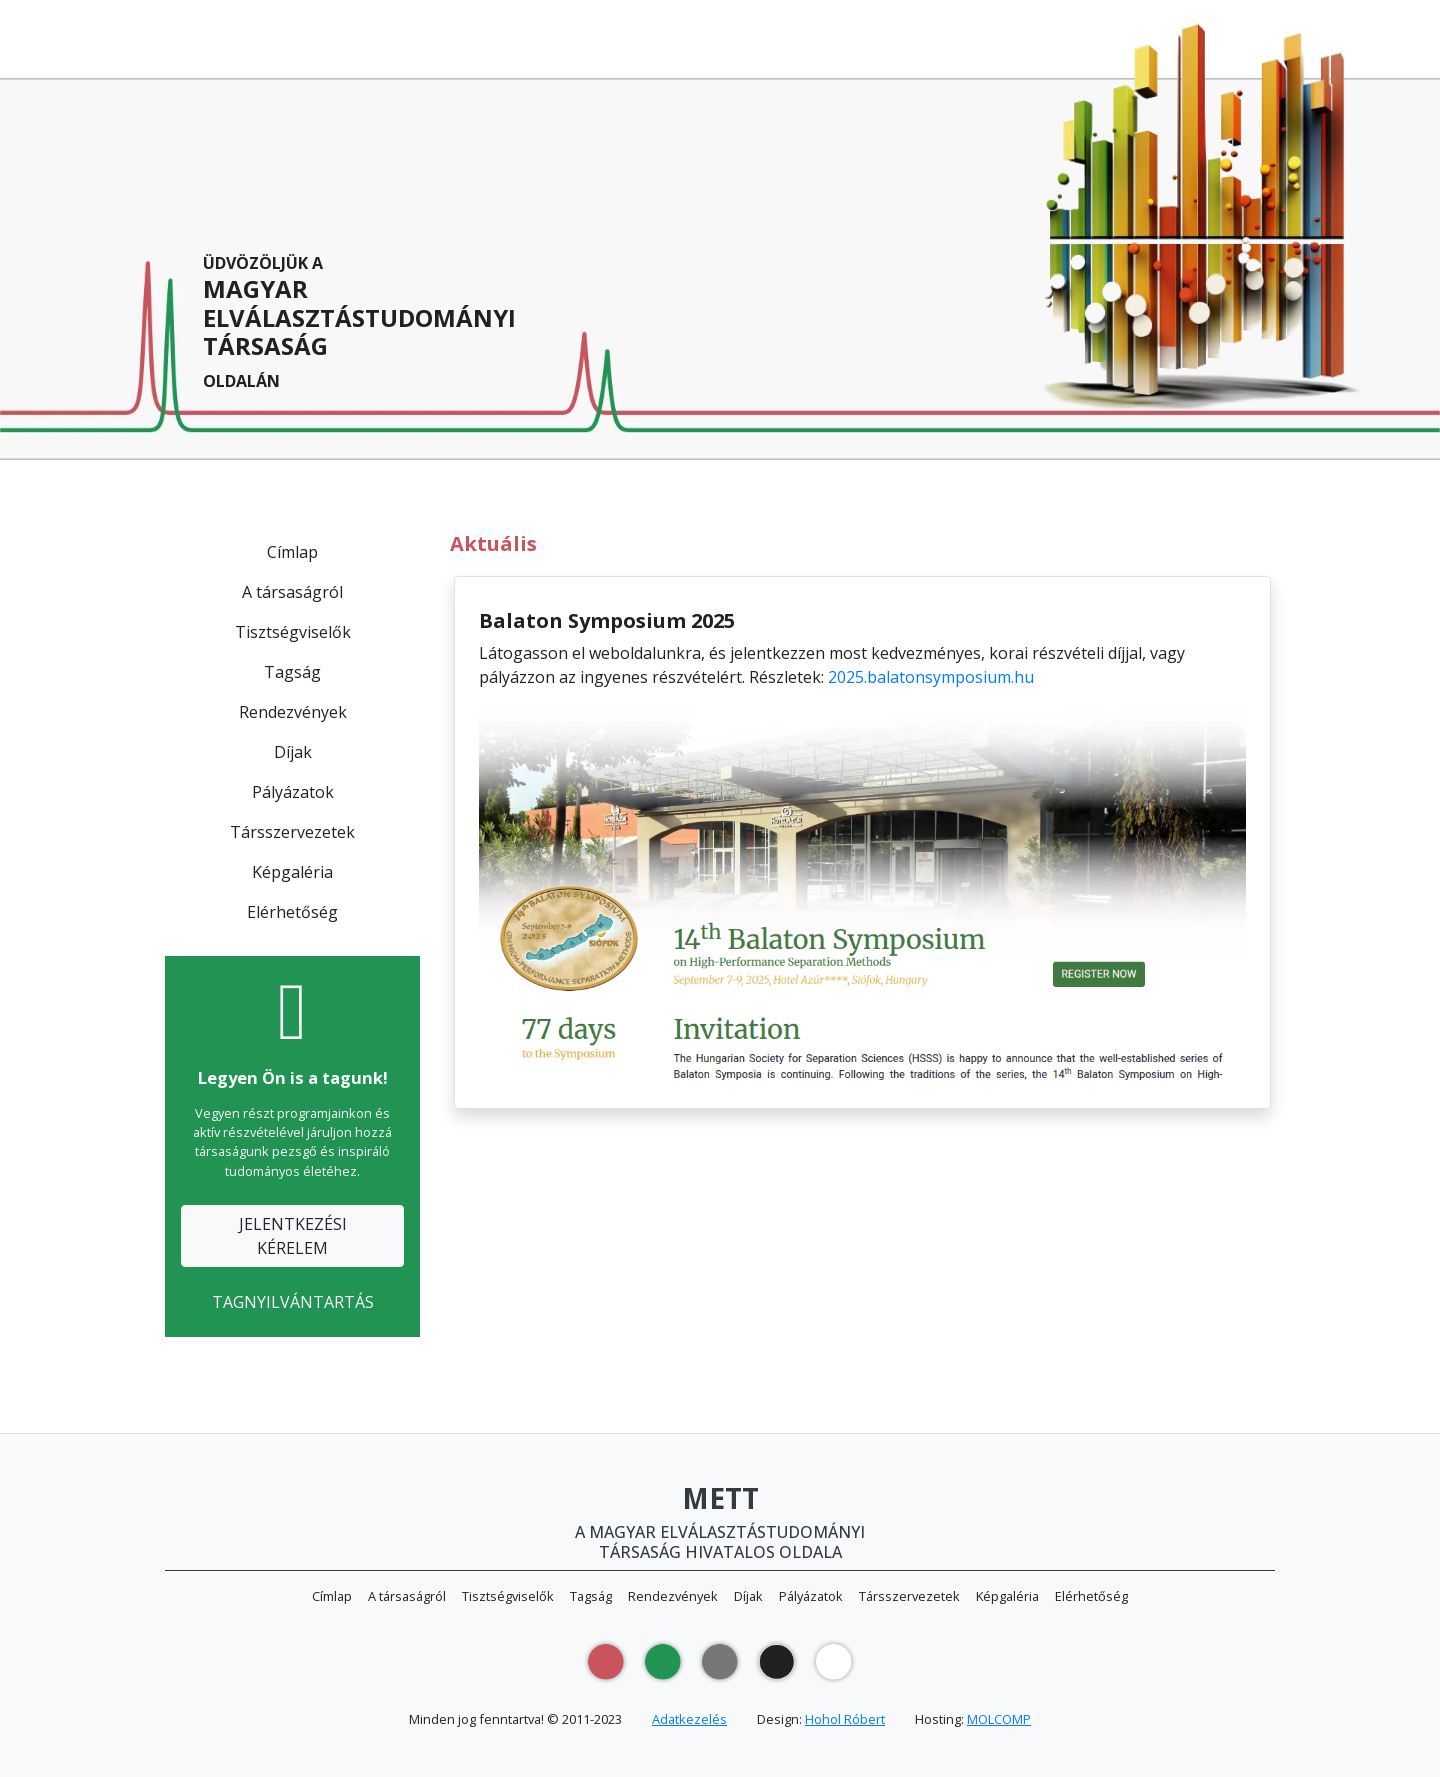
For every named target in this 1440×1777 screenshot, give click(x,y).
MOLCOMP (999, 1719)
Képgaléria (292, 872)
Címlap (292, 552)
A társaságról (292, 592)
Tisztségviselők (293, 632)
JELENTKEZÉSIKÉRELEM (293, 1236)
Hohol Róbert (845, 1719)
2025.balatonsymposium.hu (931, 677)
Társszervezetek (292, 832)
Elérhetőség (292, 912)
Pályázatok (293, 792)
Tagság (292, 672)
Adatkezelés (689, 1719)
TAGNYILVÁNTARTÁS (293, 1302)
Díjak (293, 752)
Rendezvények (293, 712)
